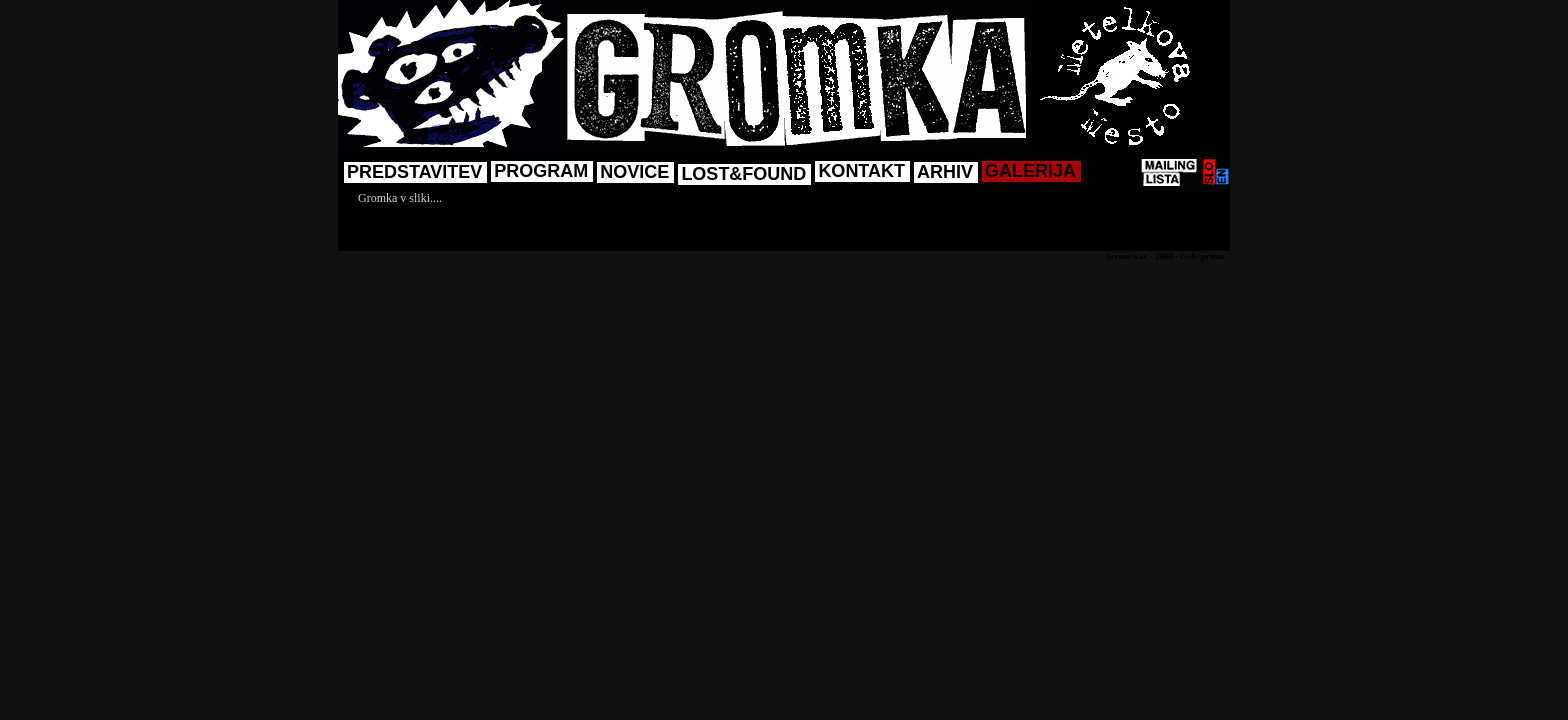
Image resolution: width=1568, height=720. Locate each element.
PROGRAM (541, 171)
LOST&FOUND (743, 174)
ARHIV (945, 172)
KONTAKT (861, 171)
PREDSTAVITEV (414, 172)
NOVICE (634, 172)
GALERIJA (1030, 171)
